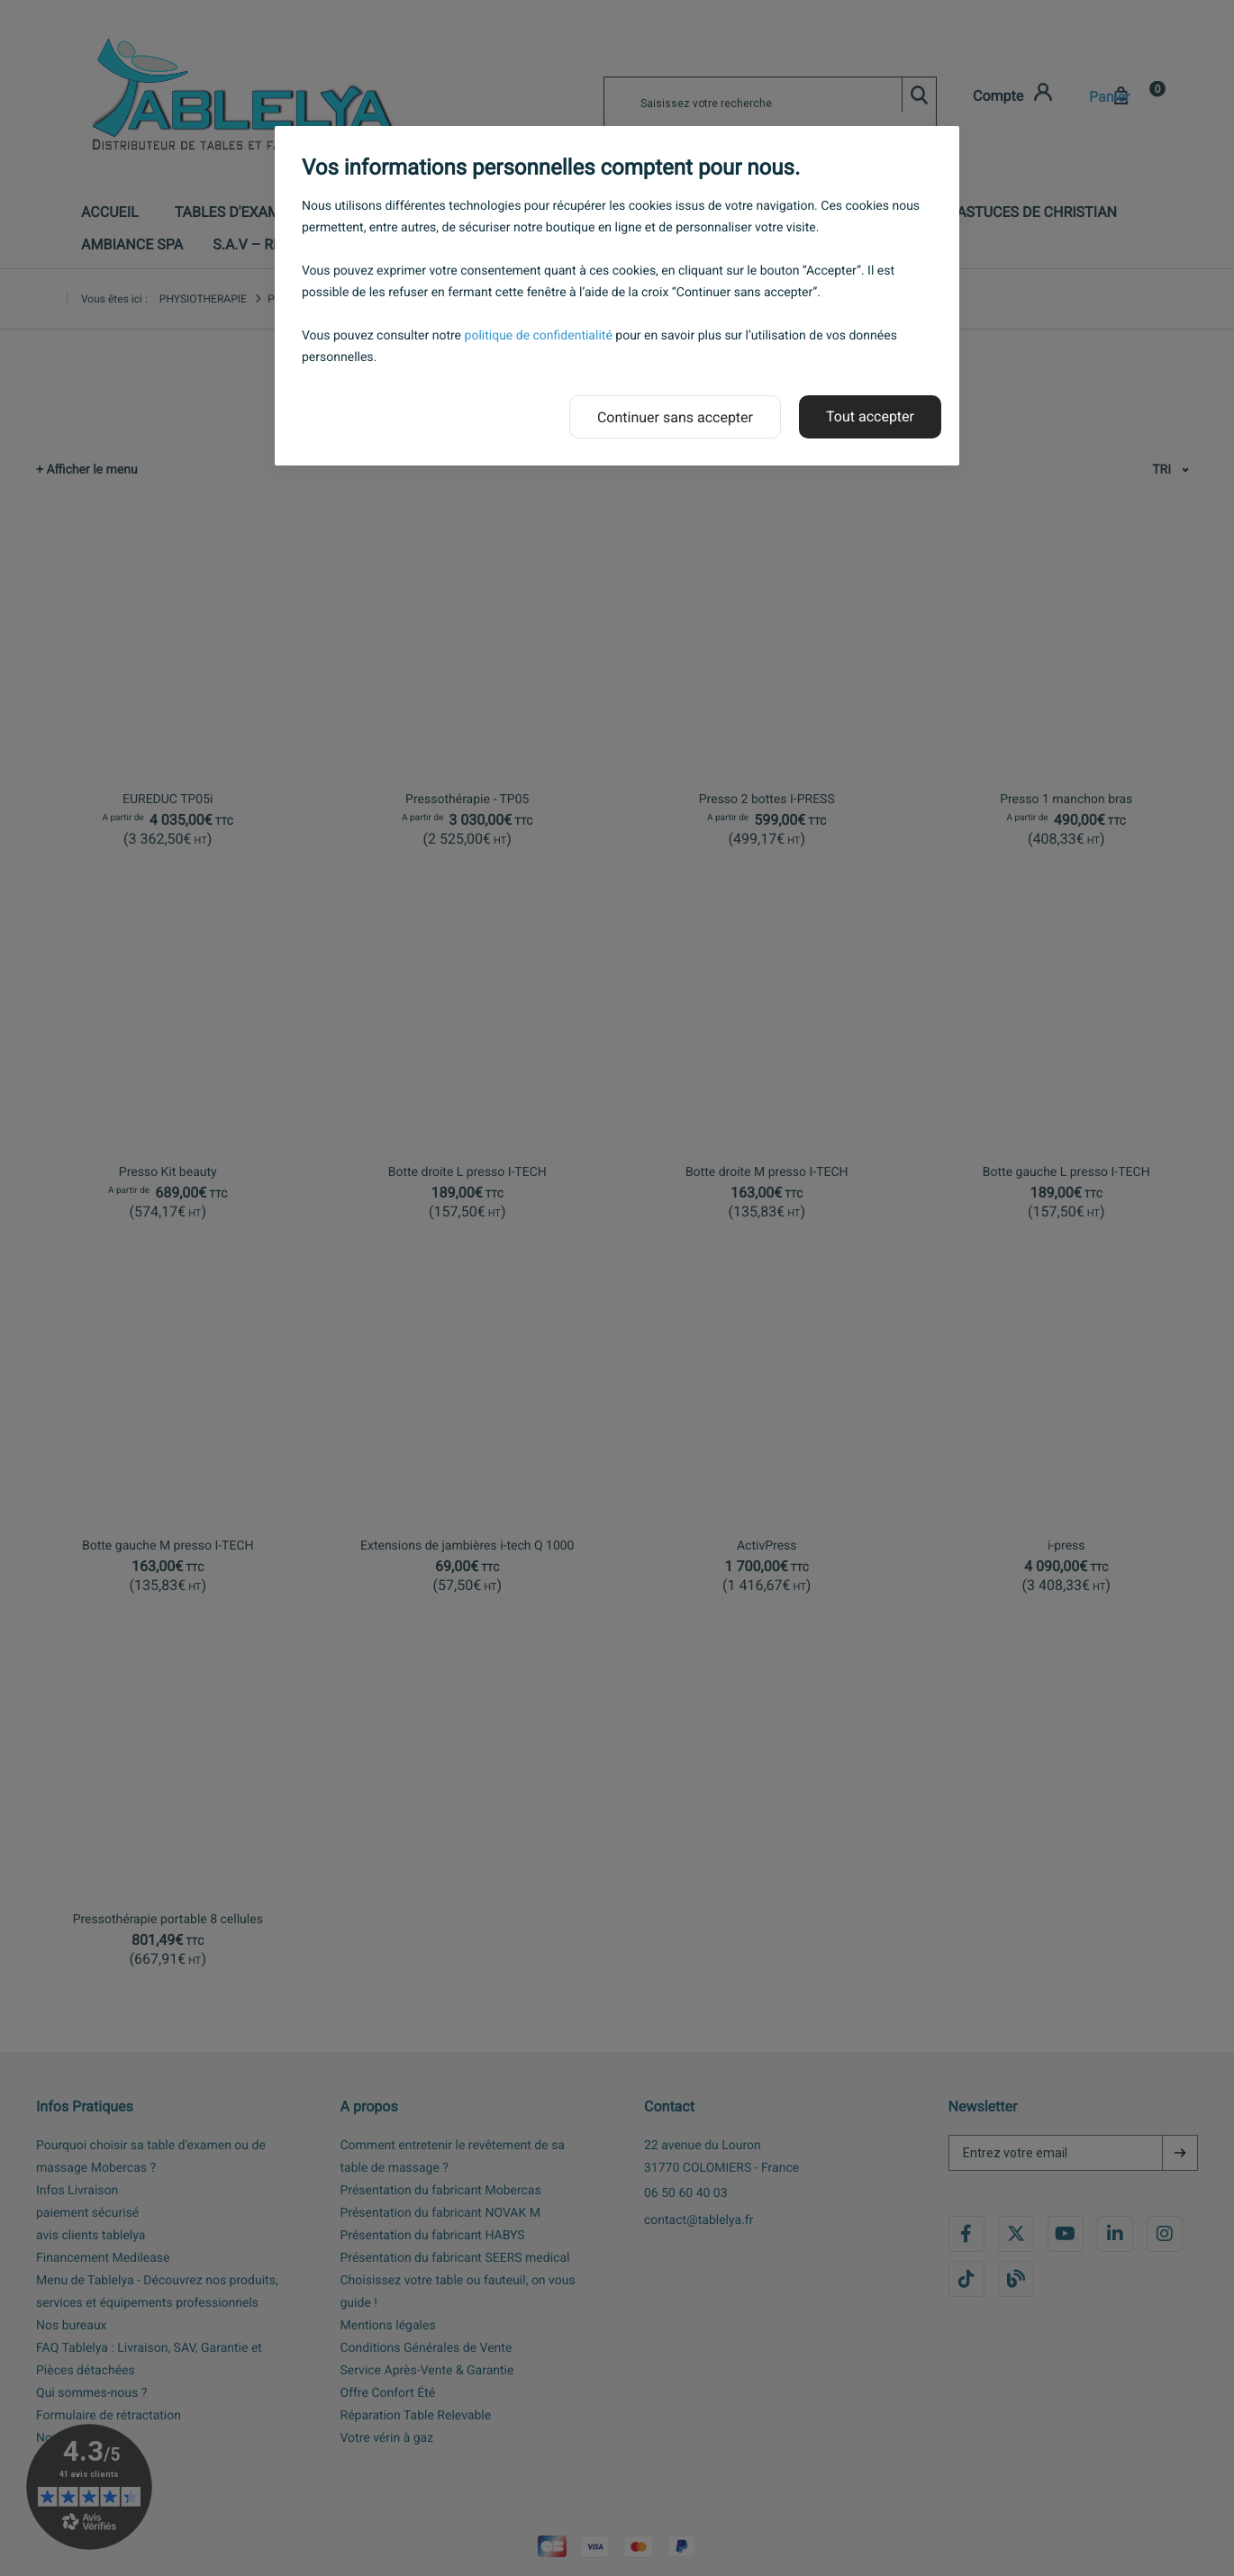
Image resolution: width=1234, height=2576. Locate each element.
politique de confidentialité (538, 336)
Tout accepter (870, 416)
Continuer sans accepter (675, 417)
